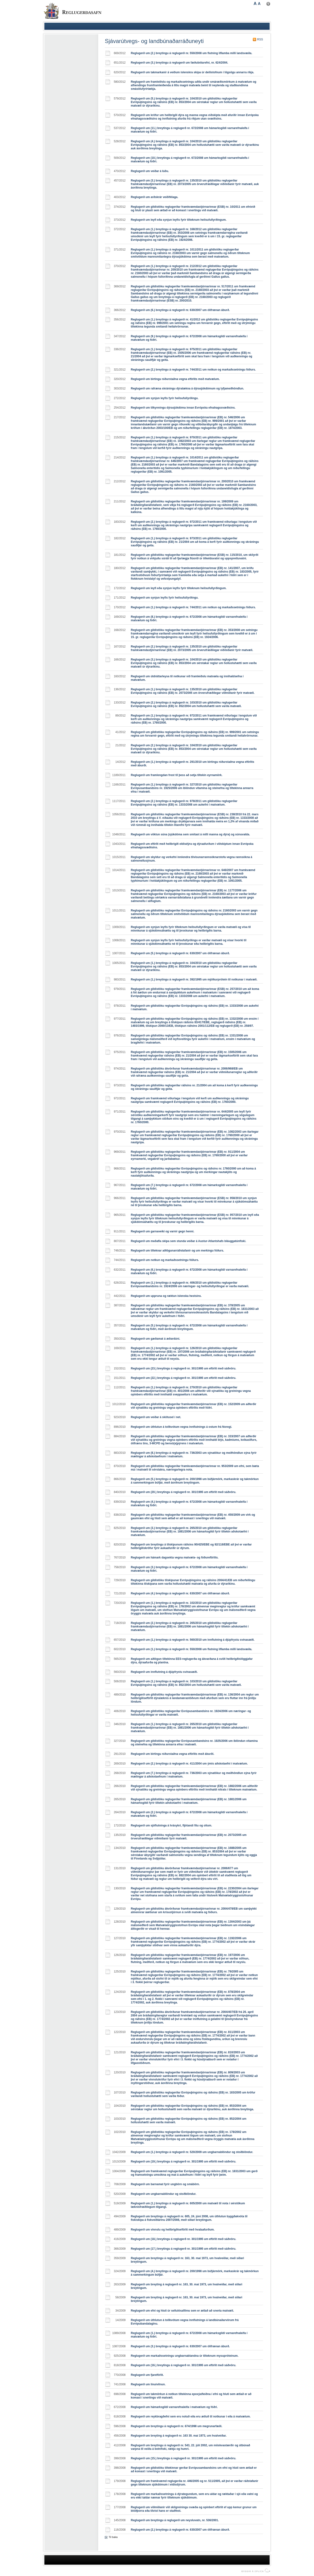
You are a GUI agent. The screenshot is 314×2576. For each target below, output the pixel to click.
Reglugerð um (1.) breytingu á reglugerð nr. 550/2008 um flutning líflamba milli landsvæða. (191, 1649)
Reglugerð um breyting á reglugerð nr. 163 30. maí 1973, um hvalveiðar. (179, 2435)
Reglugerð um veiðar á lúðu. (150, 171)
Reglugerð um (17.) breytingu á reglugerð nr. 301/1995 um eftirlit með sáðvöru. (183, 2248)
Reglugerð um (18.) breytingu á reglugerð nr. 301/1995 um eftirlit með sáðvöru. (183, 2239)
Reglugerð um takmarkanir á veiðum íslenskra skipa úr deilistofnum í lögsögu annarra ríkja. (192, 72)
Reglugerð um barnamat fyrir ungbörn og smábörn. (165, 2184)
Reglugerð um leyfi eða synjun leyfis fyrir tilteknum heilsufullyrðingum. (178, 219)
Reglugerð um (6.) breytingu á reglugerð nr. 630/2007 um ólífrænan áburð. (180, 310)
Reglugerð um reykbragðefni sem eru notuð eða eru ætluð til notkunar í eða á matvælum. (190, 2416)
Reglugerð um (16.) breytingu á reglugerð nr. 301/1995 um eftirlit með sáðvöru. (183, 2365)
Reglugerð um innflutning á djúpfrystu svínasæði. (164, 1672)
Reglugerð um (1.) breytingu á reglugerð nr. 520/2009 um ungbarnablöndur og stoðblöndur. (192, 2152)
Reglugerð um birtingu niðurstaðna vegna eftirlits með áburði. (172, 1754)
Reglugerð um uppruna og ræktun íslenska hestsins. (166, 1296)
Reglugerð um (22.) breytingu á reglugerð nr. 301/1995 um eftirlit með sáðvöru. (183, 1378)
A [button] (255, 3)
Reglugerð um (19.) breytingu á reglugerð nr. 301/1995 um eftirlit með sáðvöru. (183, 2161)
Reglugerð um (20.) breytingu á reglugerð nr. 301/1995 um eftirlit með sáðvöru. (183, 1492)
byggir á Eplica (255, 2570)
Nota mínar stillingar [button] (268, 4)
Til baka (113, 2537)
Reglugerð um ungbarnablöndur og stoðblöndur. (163, 2194)
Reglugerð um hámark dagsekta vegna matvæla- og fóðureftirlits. (174, 1557)
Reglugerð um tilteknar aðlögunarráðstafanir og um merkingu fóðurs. (177, 1250)
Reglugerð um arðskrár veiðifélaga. (154, 197)
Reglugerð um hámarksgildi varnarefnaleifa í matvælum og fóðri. (174, 2407)
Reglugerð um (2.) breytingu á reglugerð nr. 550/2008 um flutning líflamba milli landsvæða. (191, 53)
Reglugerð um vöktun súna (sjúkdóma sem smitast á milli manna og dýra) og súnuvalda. (190, 834)
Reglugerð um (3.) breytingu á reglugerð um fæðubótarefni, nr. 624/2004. (179, 62)
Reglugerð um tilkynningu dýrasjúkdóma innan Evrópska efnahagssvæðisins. (183, 407)
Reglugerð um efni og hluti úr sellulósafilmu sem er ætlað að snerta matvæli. (182, 2310)
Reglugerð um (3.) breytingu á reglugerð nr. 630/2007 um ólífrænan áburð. (180, 2346)
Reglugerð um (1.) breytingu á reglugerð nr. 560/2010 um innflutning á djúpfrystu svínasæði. (193, 1639)
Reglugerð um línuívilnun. (148, 2384)
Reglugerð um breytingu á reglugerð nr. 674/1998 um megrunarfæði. (176, 2426)
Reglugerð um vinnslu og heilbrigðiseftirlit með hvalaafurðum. (173, 2229)
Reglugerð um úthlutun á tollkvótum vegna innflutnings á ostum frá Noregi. (181, 1426)
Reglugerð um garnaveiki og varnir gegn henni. (162, 1231)
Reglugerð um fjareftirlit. (147, 2375)
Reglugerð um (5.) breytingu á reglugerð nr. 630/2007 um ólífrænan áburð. (180, 953)
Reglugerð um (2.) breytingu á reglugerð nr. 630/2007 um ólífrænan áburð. (180, 2529)
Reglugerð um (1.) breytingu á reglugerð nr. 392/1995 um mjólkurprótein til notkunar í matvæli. (194, 979)
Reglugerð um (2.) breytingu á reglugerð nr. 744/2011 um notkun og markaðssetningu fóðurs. (193, 369)
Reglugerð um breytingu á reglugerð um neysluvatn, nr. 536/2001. (175, 2520)
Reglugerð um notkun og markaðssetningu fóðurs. (165, 1260)
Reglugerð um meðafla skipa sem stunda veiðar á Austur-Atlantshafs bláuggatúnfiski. (188, 1241)
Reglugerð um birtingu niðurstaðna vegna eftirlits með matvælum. (175, 379)
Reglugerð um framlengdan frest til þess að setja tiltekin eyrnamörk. (176, 775)
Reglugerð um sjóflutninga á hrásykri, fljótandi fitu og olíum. (171, 1825)
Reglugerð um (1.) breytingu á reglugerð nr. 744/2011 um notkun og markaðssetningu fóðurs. (193, 607)
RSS (260, 39)
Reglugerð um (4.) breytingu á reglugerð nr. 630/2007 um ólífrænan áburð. (180, 1593)
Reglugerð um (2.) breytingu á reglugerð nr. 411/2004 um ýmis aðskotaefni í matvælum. (189, 1763)
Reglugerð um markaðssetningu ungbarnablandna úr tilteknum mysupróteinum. (184, 2355)
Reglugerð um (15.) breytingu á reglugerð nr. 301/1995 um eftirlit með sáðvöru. (183, 2458)
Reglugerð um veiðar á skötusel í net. (156, 1417)
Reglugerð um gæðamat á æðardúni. (155, 1338)
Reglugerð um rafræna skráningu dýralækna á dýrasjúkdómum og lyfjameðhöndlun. (187, 388)
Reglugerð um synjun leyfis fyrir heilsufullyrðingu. (165, 398)
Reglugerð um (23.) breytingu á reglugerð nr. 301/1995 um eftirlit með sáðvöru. (183, 1368)
